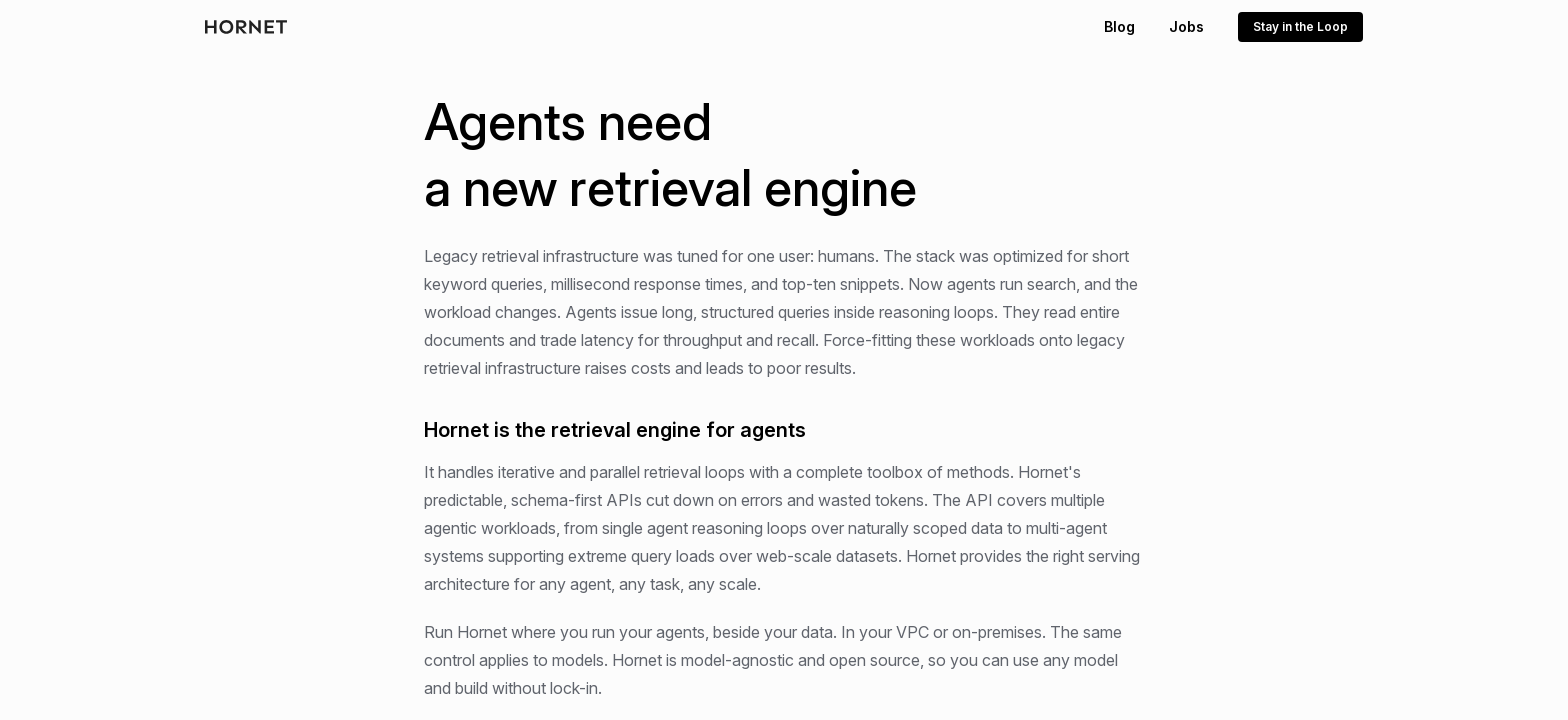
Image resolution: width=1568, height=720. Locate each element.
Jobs (1186, 26)
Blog (1119, 26)
